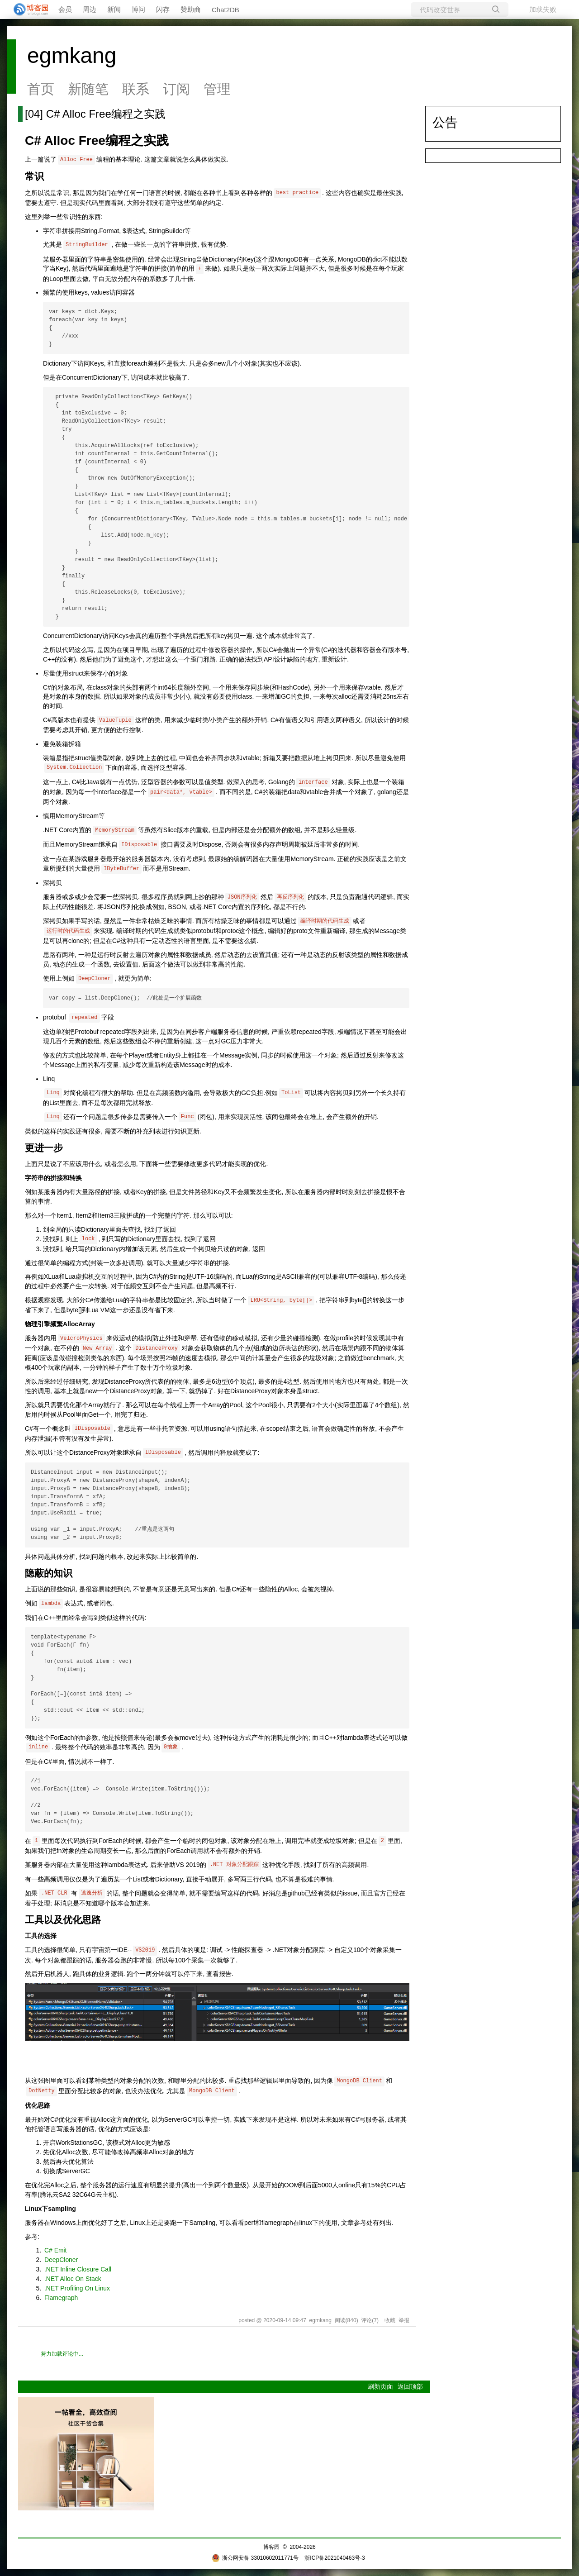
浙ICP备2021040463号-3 (334, 2558)
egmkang (71, 55)
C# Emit (55, 2250)
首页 (40, 88)
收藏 (389, 2320)
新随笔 (88, 88)
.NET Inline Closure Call (77, 2269)
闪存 (163, 9)
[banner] (27, 9)
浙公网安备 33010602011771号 (255, 2558)
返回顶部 (410, 2386)
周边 (89, 9)
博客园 (271, 2547)
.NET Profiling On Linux (77, 2288)
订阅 (176, 88)
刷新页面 (380, 2386)
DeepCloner (61, 2259)
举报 (404, 2320)
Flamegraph (61, 2297)
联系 (135, 88)
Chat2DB (225, 10)
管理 (217, 88)
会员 (65, 9)
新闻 (114, 9)
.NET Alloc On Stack (72, 2278)
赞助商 (190, 9)
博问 (138, 9)
